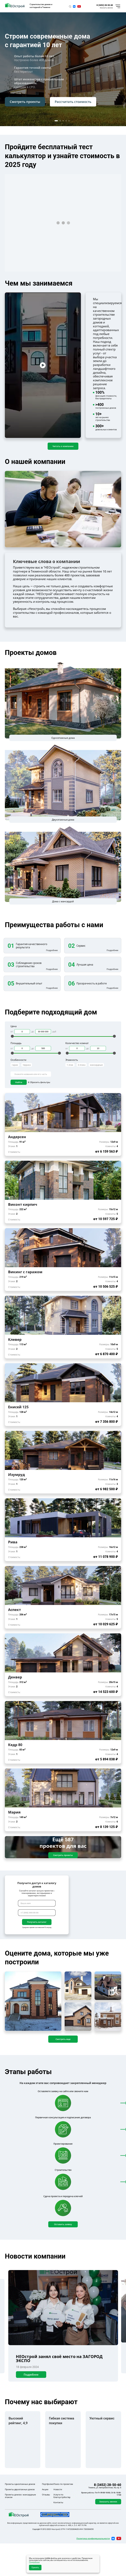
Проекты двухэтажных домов (19, 2489)
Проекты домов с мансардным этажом (20, 2496)
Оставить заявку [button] (63, 2224)
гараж (15, 1064)
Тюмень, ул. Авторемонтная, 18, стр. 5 (104, 2487)
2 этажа (82, 1064)
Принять (35, 2567)
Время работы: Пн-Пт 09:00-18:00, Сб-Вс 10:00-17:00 (101, 2493)
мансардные (96, 1064)
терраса (27, 1064)
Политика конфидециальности (93, 2538)
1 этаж (70, 1064)
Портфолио (47, 2484)
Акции (45, 2489)
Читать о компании (62, 446)
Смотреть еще (63, 2039)
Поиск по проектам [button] (63, 2484)
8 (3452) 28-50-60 (105, 5)
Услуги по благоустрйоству (61, 2496)
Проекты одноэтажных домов (20, 2484)
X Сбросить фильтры (39, 1082)
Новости (57, 2489)
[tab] (56, 120)
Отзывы (46, 2494)
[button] (70, 6)
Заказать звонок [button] (106, 8)
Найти (18, 1082)
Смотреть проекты (25, 101)
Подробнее (34, 2562)
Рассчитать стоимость (73, 101)
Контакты (58, 2502)
